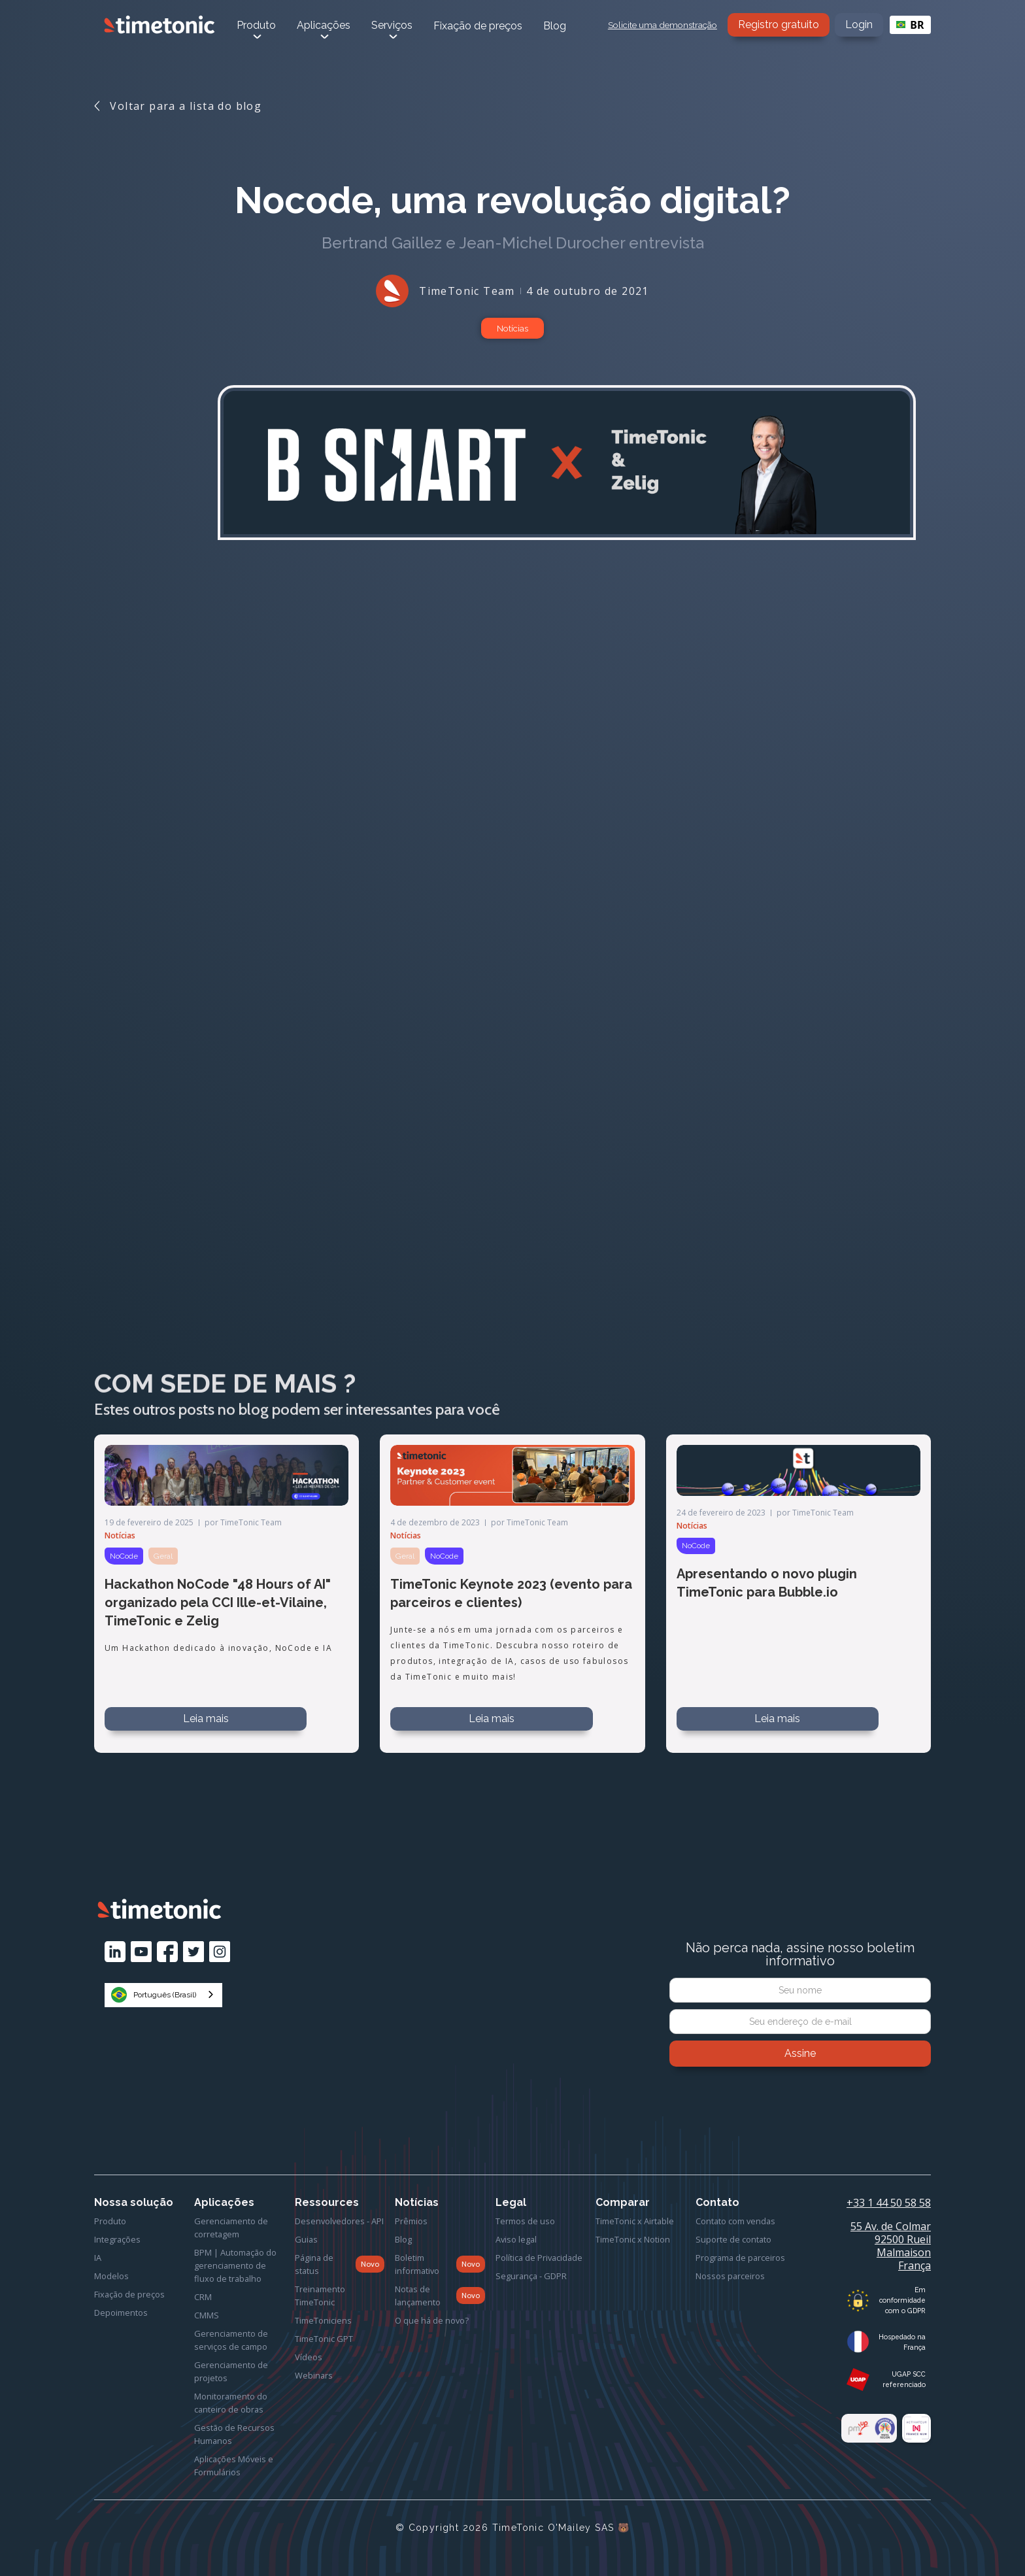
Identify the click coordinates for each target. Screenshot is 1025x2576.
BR (910, 24)
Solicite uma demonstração (662, 25)
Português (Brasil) (153, 1995)
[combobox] (910, 25)
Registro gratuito (778, 24)
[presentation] (800, 2102)
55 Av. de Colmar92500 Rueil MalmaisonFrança (890, 2246)
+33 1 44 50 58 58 (889, 2202)
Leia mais (206, 1718)
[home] (159, 24)
